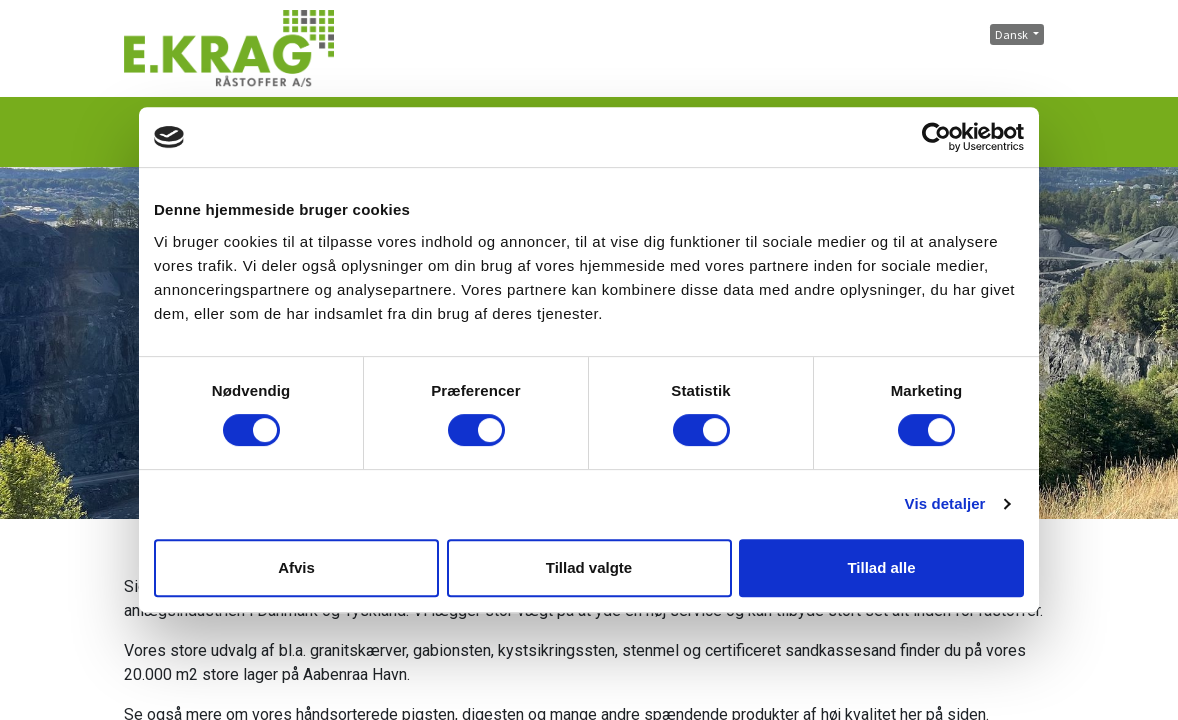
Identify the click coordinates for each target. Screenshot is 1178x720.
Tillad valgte (589, 567)
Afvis (296, 567)
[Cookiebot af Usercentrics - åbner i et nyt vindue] (936, 137)
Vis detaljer (945, 503)
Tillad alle (881, 567)
